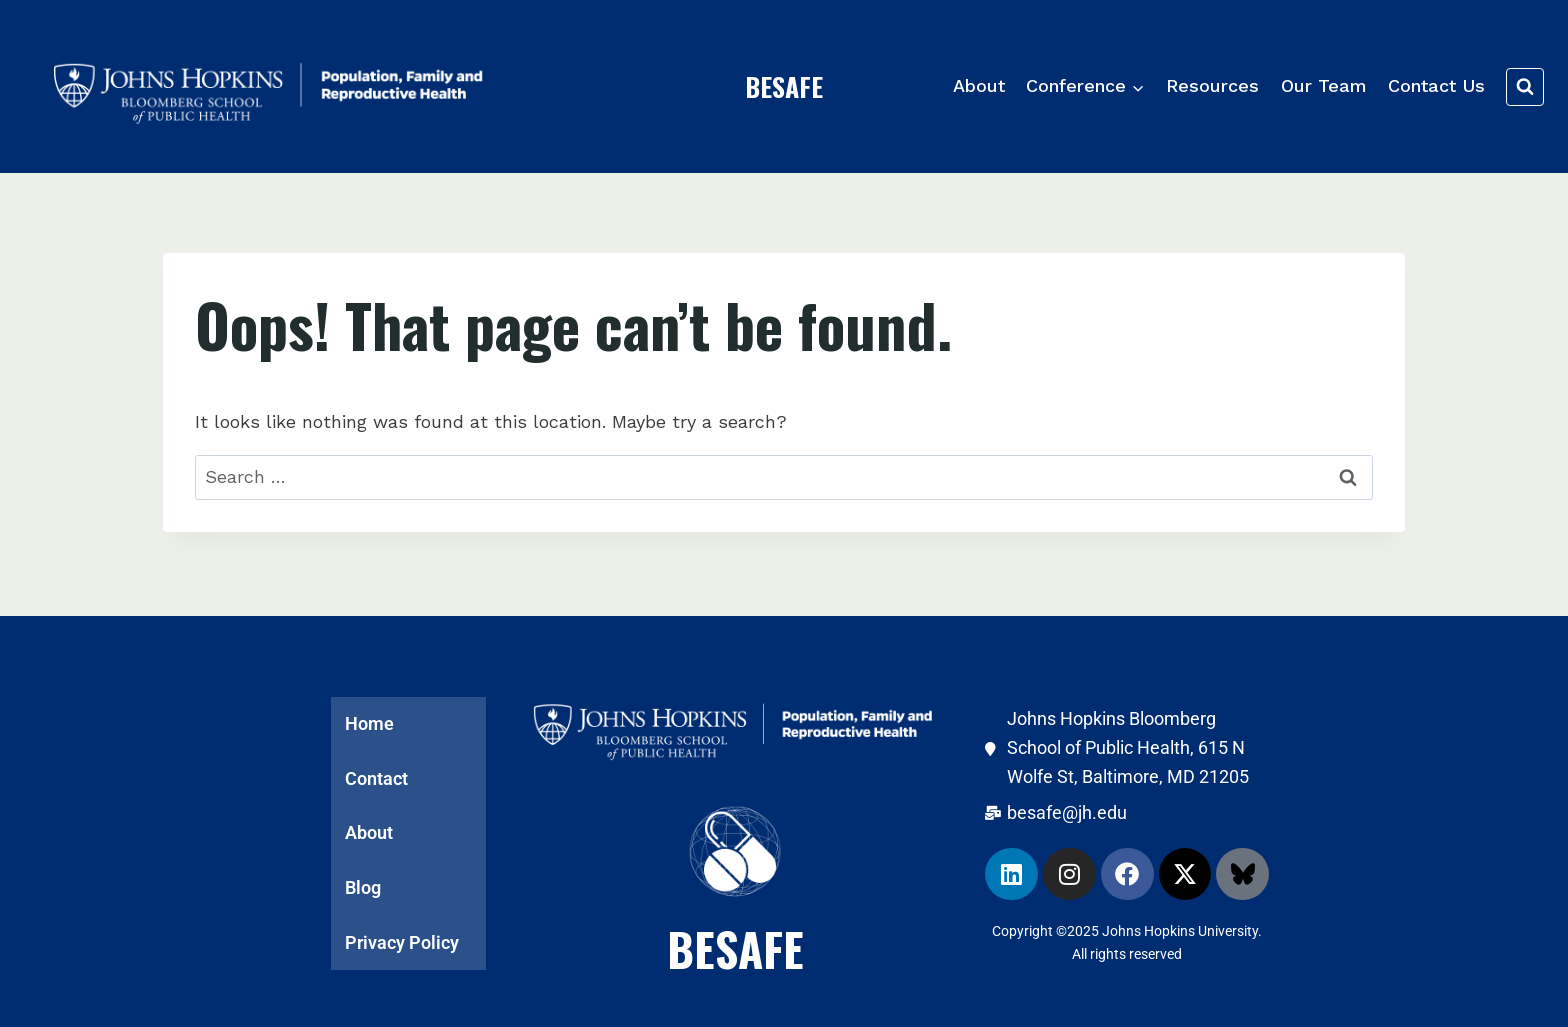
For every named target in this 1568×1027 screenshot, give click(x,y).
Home (369, 718)
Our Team (1324, 85)
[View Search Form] (1525, 87)
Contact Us (1436, 85)
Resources (1212, 85)
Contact (376, 774)
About (979, 85)
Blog (363, 886)
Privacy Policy (402, 942)
